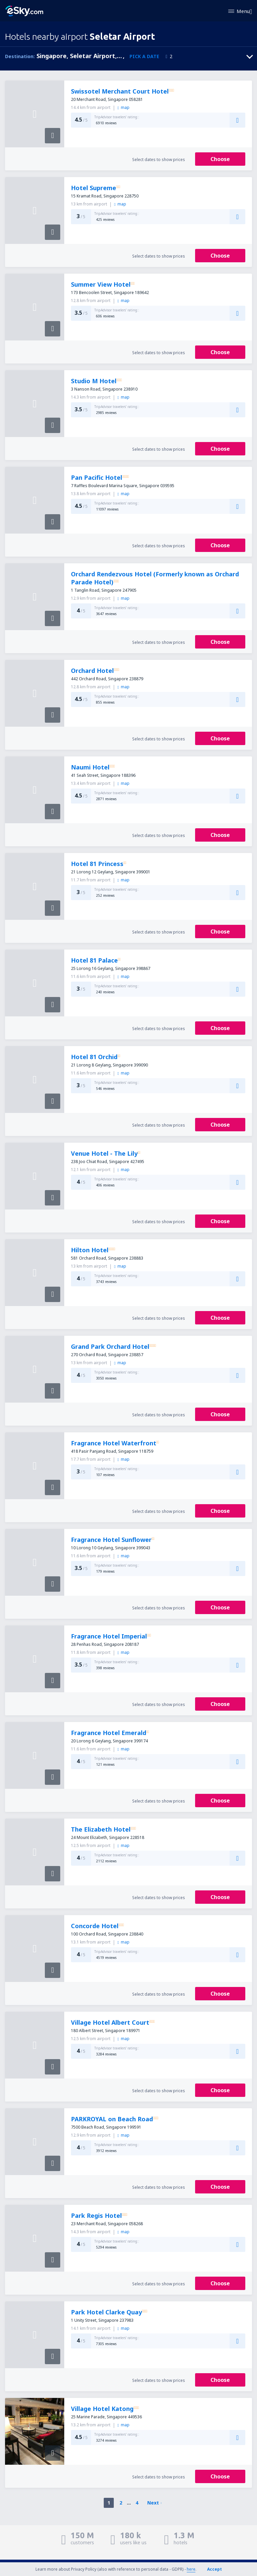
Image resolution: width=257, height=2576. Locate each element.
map (123, 107)
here (191, 2569)
